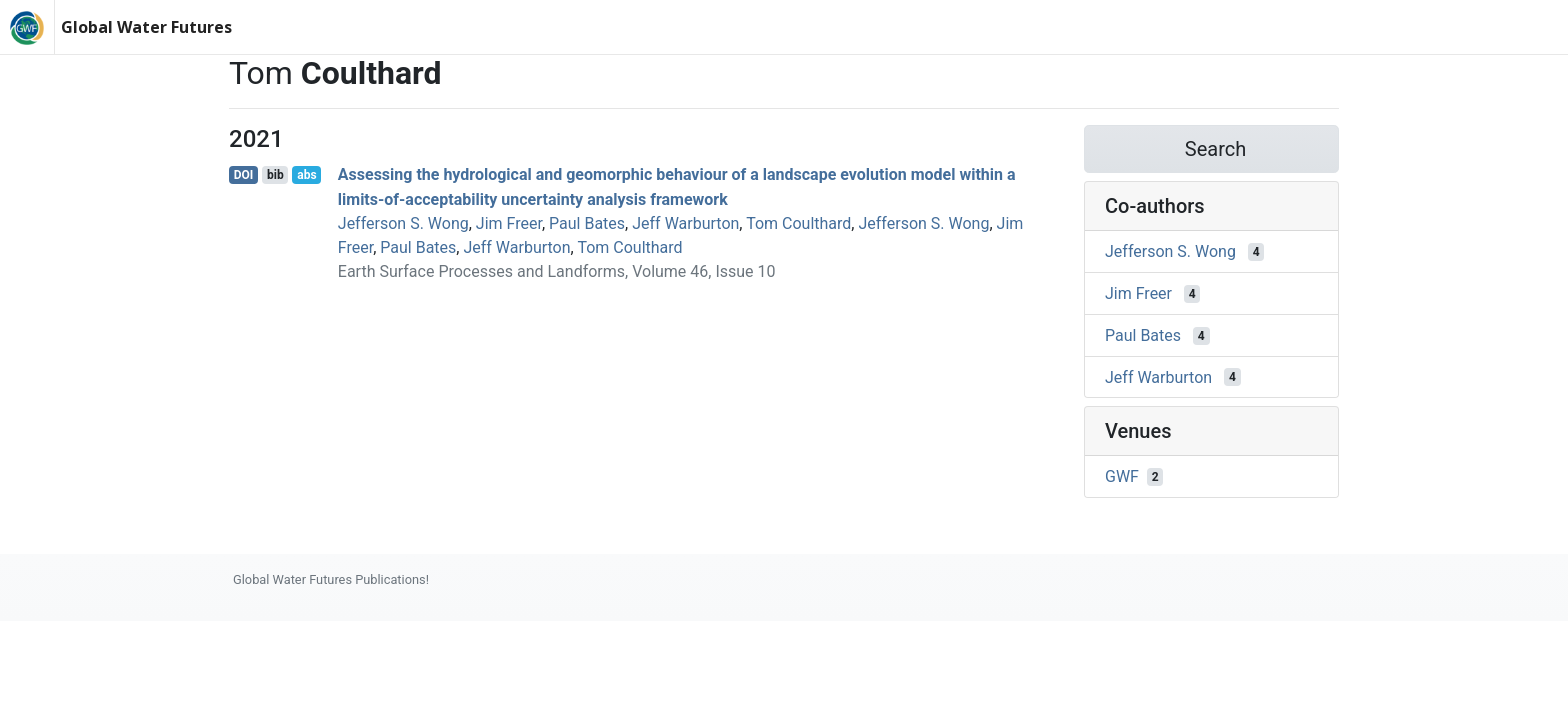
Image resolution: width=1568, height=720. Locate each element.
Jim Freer (509, 223)
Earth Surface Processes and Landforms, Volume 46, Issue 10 (557, 271)
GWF (1122, 476)
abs (306, 175)
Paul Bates (587, 223)
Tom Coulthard (798, 223)
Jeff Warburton (685, 223)
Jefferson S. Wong (403, 223)
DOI (244, 175)
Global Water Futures (146, 27)
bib (275, 175)
